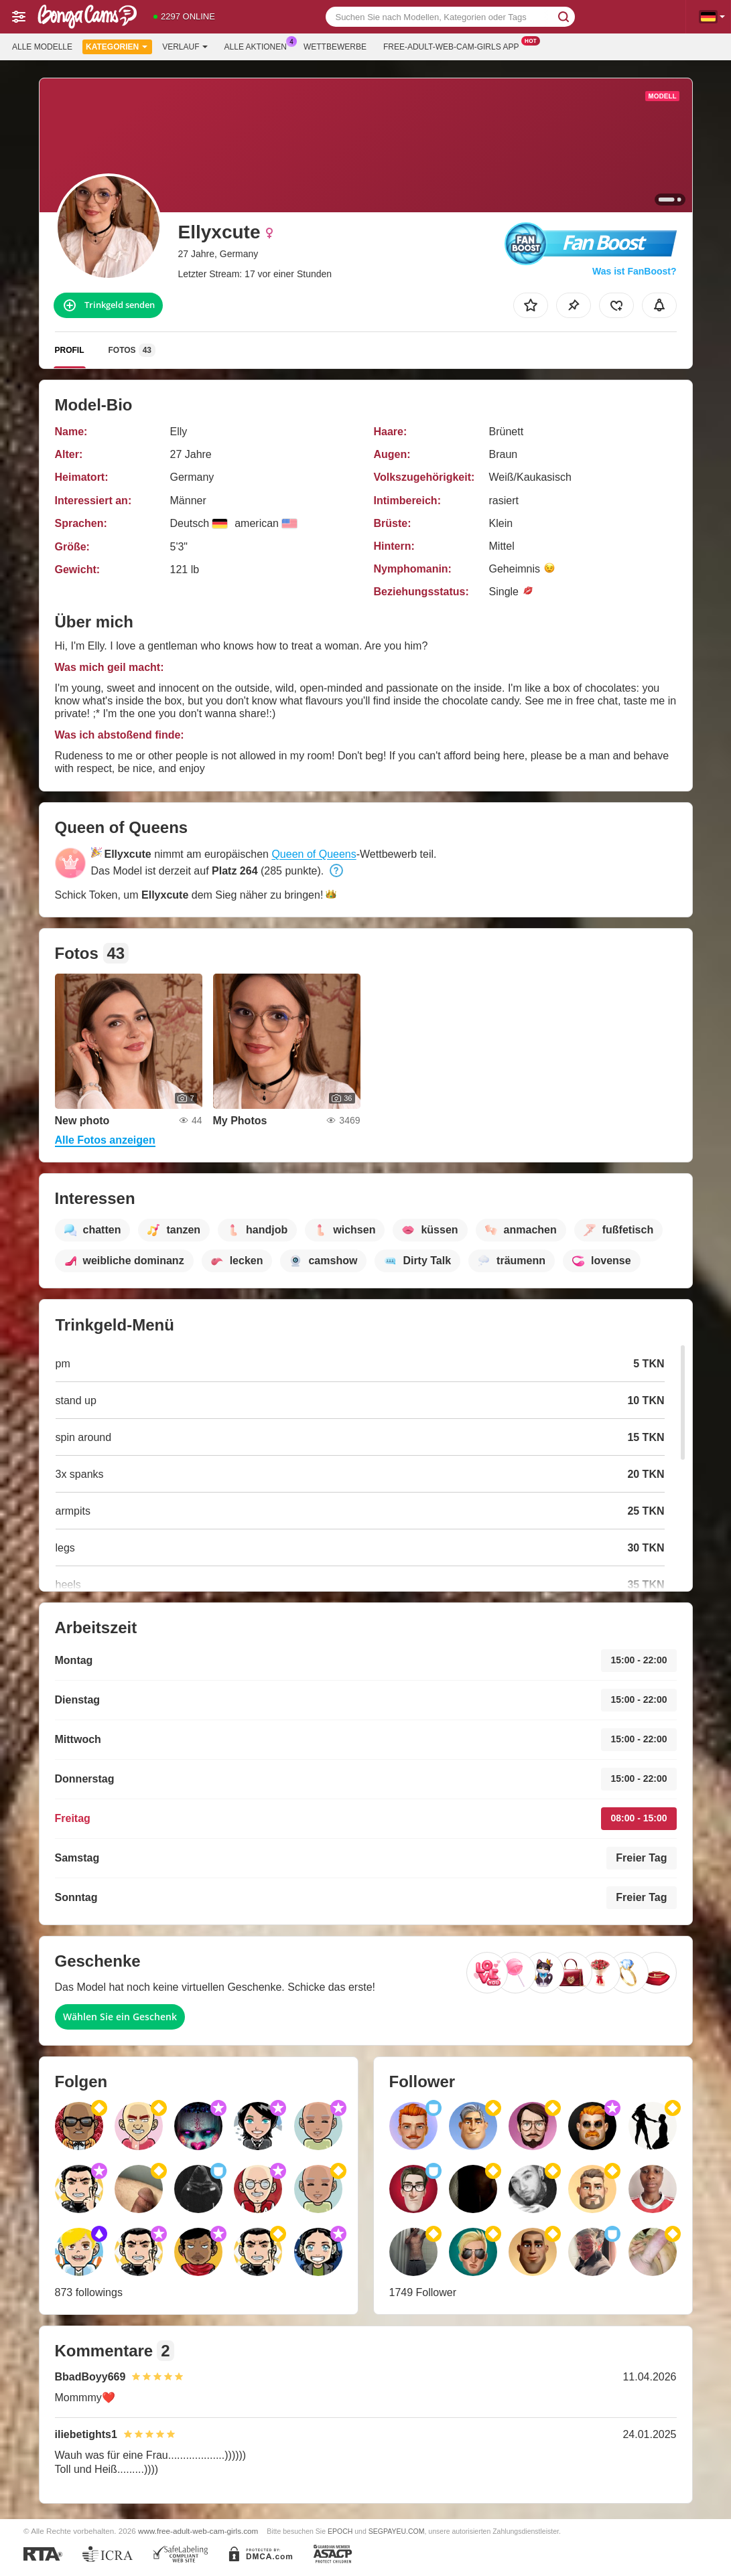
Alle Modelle (42, 47)
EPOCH (340, 2531)
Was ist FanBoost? (634, 271)
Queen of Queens (313, 854)
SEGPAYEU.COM (397, 2531)
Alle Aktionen (258, 46)
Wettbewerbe (335, 47)
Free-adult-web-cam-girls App (454, 46)
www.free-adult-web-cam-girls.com (198, 2530)
